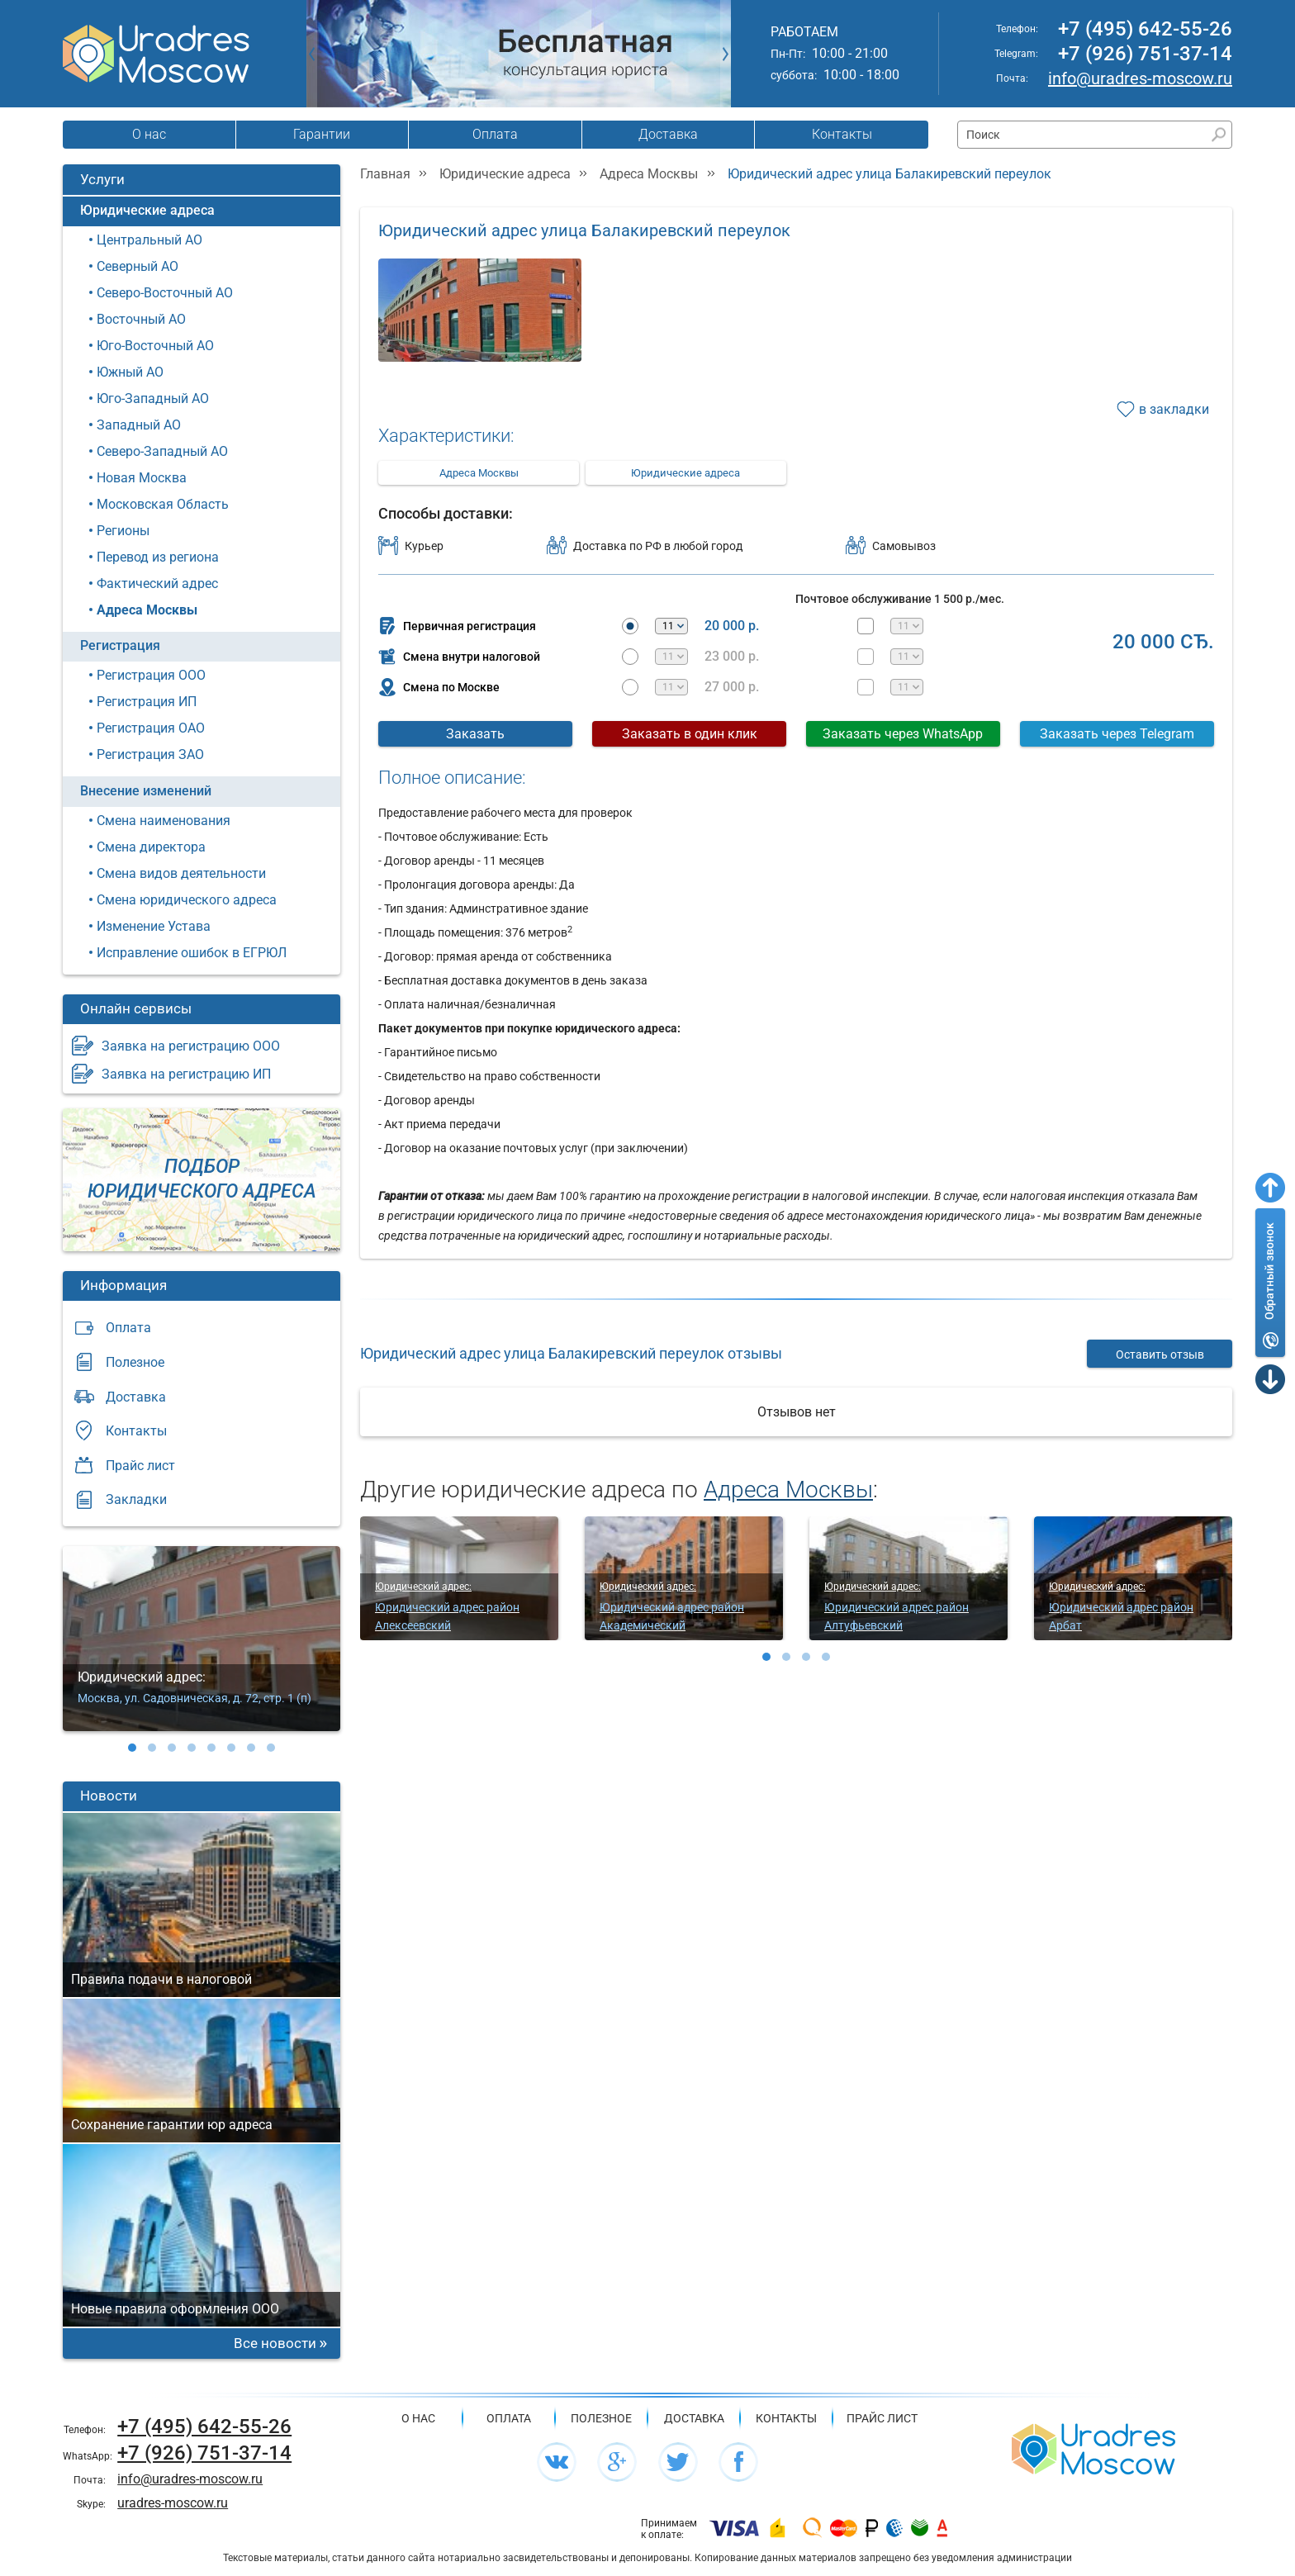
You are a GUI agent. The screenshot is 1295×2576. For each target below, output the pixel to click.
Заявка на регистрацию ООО (191, 1046)
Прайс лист (140, 1465)
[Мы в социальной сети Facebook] (738, 2462)
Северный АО (137, 266)
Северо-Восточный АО (165, 293)
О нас (149, 134)
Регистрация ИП (147, 701)
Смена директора (151, 847)
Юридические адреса (147, 210)
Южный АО (130, 372)
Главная (385, 174)
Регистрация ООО (151, 675)
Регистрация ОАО (151, 728)
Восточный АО (141, 319)
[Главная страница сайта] (1093, 2447)
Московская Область (163, 504)
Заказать (475, 734)
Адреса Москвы (147, 610)
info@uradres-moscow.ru (1140, 78)
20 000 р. (731, 626)
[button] (132, 1747)
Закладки (136, 1499)
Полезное (135, 1362)
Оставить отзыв (1160, 1354)
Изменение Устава (154, 926)
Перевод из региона (158, 557)
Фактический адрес (157, 583)
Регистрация (120, 645)
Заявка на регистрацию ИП (186, 1074)
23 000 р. (731, 656)
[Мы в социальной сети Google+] (617, 2462)
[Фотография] (479, 318)
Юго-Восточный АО (155, 345)
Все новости (275, 2343)
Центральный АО (149, 240)
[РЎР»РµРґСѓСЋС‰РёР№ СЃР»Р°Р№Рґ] (725, 53)
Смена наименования (163, 820)
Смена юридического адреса (187, 900)
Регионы (123, 530)
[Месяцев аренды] (671, 626)
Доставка (668, 134)
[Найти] (1219, 135)
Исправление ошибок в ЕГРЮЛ (192, 953)
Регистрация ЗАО (150, 754)
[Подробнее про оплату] (734, 2528)
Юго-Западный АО (153, 398)
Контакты (842, 134)
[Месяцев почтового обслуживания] (906, 626)
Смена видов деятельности (181, 873)
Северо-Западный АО (162, 451)
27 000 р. (731, 687)
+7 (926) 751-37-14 (1145, 54)
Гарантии (321, 134)
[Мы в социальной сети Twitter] (678, 2462)
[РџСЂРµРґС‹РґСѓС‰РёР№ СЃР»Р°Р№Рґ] (311, 53)
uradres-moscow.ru (172, 2503)
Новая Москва (142, 478)
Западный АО (139, 425)
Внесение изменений (145, 791)
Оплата (495, 134)
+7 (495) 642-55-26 (1145, 29)
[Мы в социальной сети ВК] (556, 2462)
